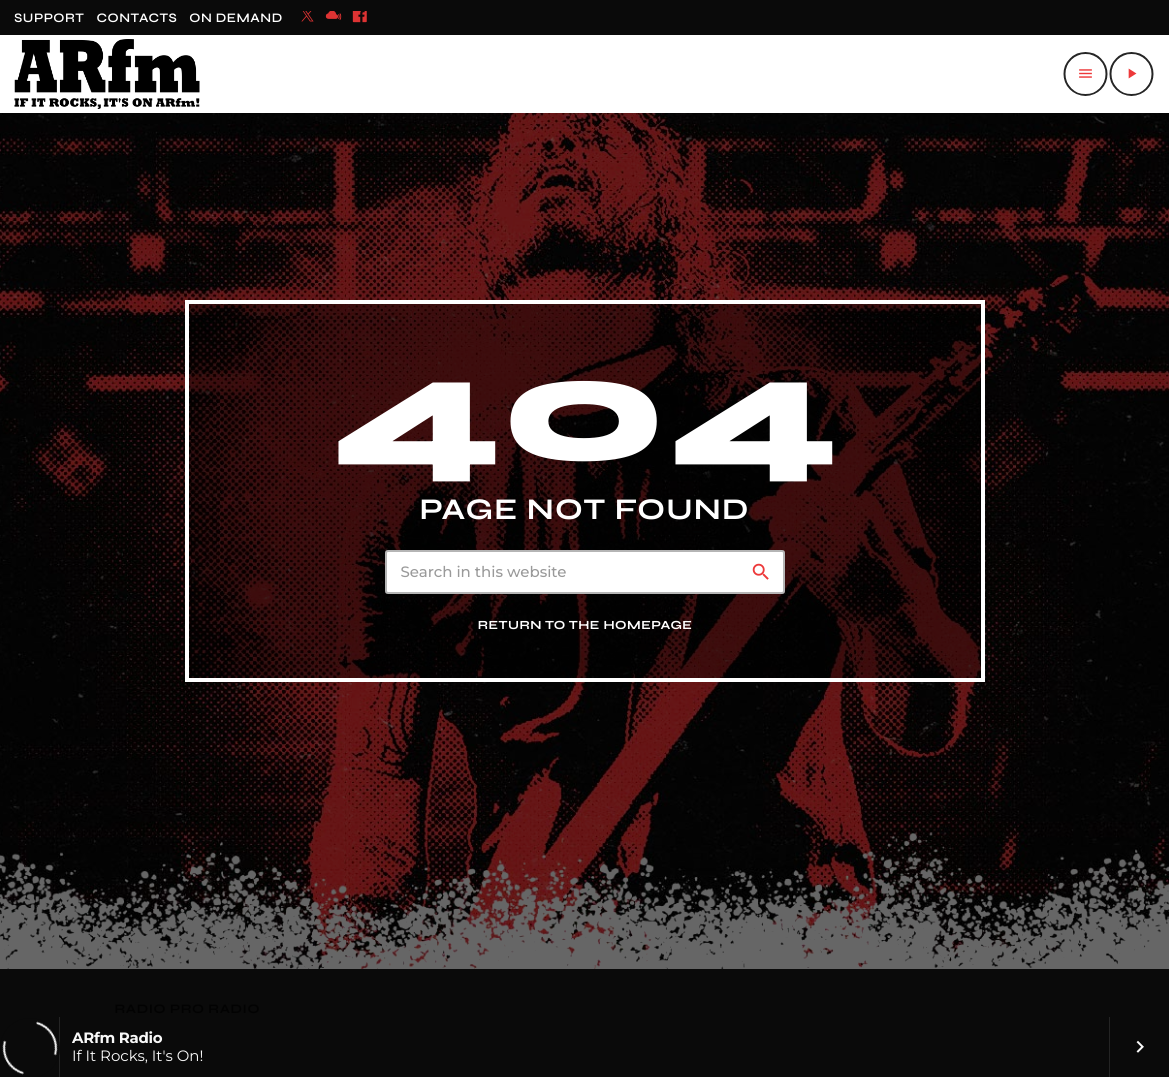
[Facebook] (360, 18)
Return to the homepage (585, 625)
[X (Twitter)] (308, 18)
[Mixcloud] (334, 18)
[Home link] (107, 74)
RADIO (142, 1009)
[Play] (1131, 74)
